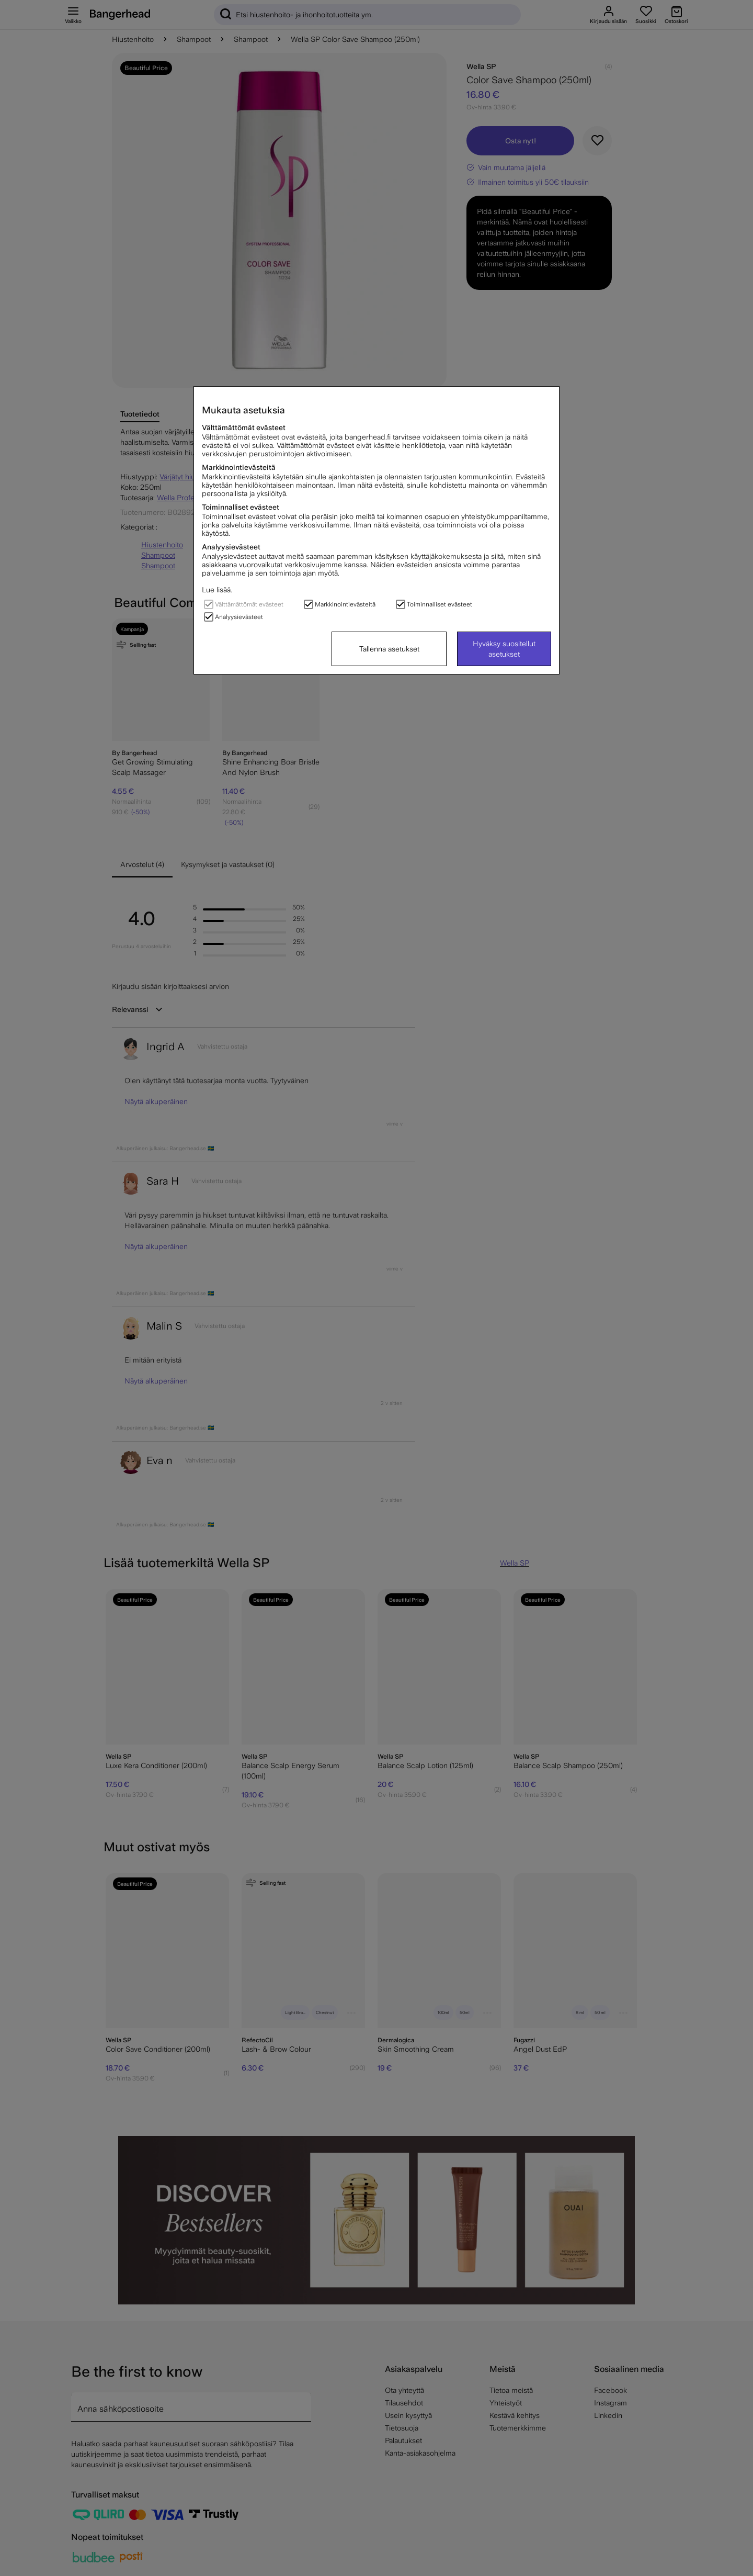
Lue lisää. (217, 590)
